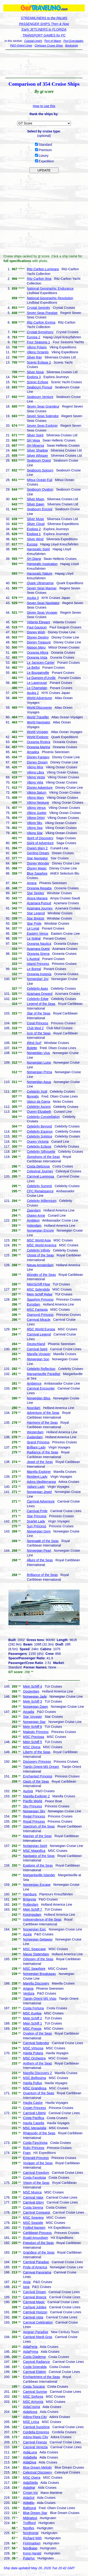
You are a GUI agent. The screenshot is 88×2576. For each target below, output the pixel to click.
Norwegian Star (34, 1722)
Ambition (33, 1220)
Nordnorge (30, 2533)
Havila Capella (33, 2123)
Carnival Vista (33, 2317)
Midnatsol (30, 2518)
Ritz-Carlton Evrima (41, 322)
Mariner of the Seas (37, 1836)
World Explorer (37, 737)
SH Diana (34, 559)
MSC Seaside (33, 2223)
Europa (32, 544)
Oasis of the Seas (36, 1781)
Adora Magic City (35, 2437)
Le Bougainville (38, 673)
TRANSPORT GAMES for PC (43, 35)
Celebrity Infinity (38, 1250)
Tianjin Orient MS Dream (41, 1767)
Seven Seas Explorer (42, 425)
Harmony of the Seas (42, 1422)
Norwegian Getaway (38, 1939)
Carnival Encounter (41, 1388)
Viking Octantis (38, 352)
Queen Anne (36, 1215)
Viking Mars (35, 797)
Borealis (33, 1096)
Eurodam (33, 1304)
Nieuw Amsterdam (40, 1265)
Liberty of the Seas (36, 1752)
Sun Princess (36, 1526)
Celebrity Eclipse (39, 1146)
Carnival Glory (33, 2202)
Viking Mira (35, 767)
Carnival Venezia (35, 2447)
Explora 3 (34, 377)
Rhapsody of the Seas (39, 2133)
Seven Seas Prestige (42, 313)
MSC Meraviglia (34, 2128)
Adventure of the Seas (43, 1413)
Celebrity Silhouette (41, 1151)
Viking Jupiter (36, 813)
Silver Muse (35, 519)
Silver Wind (35, 539)
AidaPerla (30, 2347)
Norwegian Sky (34, 1811)
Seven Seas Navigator (43, 603)
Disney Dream (37, 762)
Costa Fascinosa (35, 2143)
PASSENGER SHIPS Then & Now (44, 24)
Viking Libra (35, 772)
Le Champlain (37, 688)
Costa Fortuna (33, 2008)
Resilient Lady (37, 1476)
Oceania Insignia (39, 974)
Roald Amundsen (35, 2238)
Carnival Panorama (37, 2272)
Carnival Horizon (35, 2312)
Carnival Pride (37, 1511)
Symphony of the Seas (43, 1157)
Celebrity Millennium (41, 1201)
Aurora (28, 1791)
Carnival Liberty (34, 2113)
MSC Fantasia (37, 1309)
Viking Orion (36, 818)
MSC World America (41, 1245)
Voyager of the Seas (38, 2163)
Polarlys (29, 2558)
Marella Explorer (39, 1472)
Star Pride (34, 923)
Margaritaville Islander (39, 1875)
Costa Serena (33, 2207)
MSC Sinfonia (33, 2396)
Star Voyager (32, 1717)
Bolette (32, 1048)
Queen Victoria (37, 1141)
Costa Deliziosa (38, 1166)
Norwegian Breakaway (39, 1974)
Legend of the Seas (41, 1004)
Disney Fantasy (38, 757)
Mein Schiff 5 (32, 1742)
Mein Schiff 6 (32, 1727)
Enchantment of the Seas (41, 2377)
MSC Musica (32, 2192)
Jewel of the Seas (40, 1462)
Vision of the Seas (36, 2183)
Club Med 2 (35, 1028)
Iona (26, 2287)
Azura (27, 1934)
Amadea (33, 752)
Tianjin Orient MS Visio (39, 1998)
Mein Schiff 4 (32, 1686)
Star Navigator (37, 858)
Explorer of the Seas (38, 1865)
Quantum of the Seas (38, 2093)
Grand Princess (38, 1442)
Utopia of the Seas (40, 1255)
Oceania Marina (38, 747)
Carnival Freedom (36, 2173)
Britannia (29, 1899)
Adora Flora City (35, 2417)
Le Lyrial (33, 928)
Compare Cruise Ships (48, 45)
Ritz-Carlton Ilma (39, 279)
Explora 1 (34, 534)
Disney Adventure (40, 787)
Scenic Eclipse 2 (39, 362)
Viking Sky (34, 823)
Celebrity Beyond (39, 1126)
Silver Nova (35, 372)
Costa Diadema (34, 2357)
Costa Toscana (34, 2386)
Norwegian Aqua (39, 1082)
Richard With (32, 2538)
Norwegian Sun (38, 1359)
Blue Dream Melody (37, 2467)
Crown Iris (30, 2493)
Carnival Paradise (36, 2262)
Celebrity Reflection (41, 1369)
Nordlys (28, 2528)
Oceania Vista (37, 657)
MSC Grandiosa (34, 2088)
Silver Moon (35, 499)
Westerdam (35, 1432)
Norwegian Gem (38, 1531)
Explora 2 (34, 529)
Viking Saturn (36, 792)
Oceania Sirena (38, 954)
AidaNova (30, 2412)
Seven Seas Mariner (42, 588)
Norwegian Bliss (38, 1398)
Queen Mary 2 (37, 848)
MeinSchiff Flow (38, 1284)
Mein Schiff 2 (32, 2018)
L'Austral (33, 959)
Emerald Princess (36, 2158)
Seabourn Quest (39, 460)
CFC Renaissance (40, 1191)
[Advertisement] (44, 63)
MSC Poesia (32, 2028)
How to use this (44, 106)
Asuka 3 (33, 598)
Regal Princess (34, 1816)
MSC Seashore (34, 1968)
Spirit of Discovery (40, 838)
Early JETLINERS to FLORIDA (44, 29)
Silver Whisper (37, 455)
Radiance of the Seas (42, 1452)
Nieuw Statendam (36, 1954)
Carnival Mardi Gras (37, 2337)
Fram (27, 2153)
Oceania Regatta (39, 888)
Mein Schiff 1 (32, 2023)
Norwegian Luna (39, 1062)
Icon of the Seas (38, 1033)
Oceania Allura (37, 652)
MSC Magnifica (34, 1851)
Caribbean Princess (37, 2233)
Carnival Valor (33, 2197)
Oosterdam (31, 1691)
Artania (28, 1988)
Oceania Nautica (39, 943)
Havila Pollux (32, 2083)
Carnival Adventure (40, 1501)
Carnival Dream (34, 2292)
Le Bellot (33, 667)
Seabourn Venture (40, 397)
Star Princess (36, 1516)
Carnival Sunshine (36, 2427)
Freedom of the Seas (38, 2243)
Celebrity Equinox (40, 1131)
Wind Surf (34, 1043)
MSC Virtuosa (33, 2048)
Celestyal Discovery (37, 2472)
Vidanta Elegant (38, 622)
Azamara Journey (40, 908)
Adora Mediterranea (41, 1482)
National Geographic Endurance (50, 288)
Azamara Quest (38, 949)
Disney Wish (36, 632)
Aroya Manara (37, 898)
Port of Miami (53, 41)
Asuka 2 (33, 693)
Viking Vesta (36, 777)
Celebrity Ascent (38, 1107)
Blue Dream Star (35, 2513)
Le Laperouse (37, 683)
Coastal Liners (33, 41)
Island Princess (38, 964)
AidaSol (28, 2497)
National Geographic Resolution (50, 298)
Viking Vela (35, 782)
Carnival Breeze (34, 2297)
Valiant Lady (36, 1487)
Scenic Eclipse (37, 382)
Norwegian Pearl (39, 1550)
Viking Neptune (38, 802)
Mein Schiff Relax (39, 1294)
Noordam (33, 1408)
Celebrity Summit (39, 1186)
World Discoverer (39, 707)
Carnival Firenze (35, 2442)
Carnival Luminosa (40, 1176)
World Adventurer (39, 698)
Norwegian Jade (35, 1696)
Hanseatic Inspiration (42, 564)
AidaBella (30, 2457)
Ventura (28, 1993)
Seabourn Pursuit (39, 387)
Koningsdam (32, 1914)
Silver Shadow (37, 450)
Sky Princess (32, 1806)
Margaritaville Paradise (43, 1374)
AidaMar (29, 2487)
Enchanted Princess (37, 1776)
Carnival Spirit (37, 1349)
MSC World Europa (41, 1329)
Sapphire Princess (40, 1299)
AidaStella (30, 2483)
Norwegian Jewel (39, 1492)
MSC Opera (31, 2477)
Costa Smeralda (34, 2367)
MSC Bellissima (34, 2078)
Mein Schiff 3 (32, 1701)
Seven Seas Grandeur (43, 406)
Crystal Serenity (38, 308)
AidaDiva (29, 2462)
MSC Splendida (38, 1289)
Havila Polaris (33, 2053)
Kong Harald (32, 2553)
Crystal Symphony (40, 332)
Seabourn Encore (39, 509)
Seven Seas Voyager (42, 612)
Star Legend (36, 913)
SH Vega (33, 440)
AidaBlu (28, 2503)
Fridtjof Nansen (34, 2227)
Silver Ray (34, 357)
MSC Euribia (32, 2013)
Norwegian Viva (38, 1053)
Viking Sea (34, 828)
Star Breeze (35, 918)
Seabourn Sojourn (40, 470)
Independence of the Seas (42, 1919)
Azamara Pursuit (39, 903)
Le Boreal (34, 969)
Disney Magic (36, 868)
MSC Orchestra (34, 2058)
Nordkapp (30, 2548)
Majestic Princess (36, 1732)
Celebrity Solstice (39, 1136)
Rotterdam (30, 1904)
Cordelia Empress (36, 2432)
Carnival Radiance (36, 2362)
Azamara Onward (39, 994)
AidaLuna (30, 2452)
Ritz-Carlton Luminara (43, 269)
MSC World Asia (39, 1240)
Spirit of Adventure (40, 843)
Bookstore (71, 45)
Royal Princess (34, 1821)
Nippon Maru (36, 647)
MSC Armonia (33, 2402)
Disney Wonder (38, 863)
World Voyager (37, 732)
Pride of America (35, 2267)
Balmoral (29, 2508)
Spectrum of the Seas (39, 1826)
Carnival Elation (34, 2372)
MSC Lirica (31, 2422)
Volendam (34, 1225)
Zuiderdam (34, 1437)
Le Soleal (33, 938)
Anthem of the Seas (37, 2063)
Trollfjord (29, 2523)
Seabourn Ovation (40, 489)
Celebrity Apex (37, 988)
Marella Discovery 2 (37, 2073)
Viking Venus (36, 808)
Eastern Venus (37, 933)
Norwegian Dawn (35, 1706)
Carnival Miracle (38, 1319)
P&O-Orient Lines (21, 45)
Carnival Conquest (36, 2212)
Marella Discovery (36, 1983)
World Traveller (38, 717)
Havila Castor (33, 2103)
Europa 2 (33, 337)
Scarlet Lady (36, 1521)
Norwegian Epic (34, 1929)
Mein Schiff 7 (32, 1909)
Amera (31, 883)
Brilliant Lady (36, 1447)
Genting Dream (38, 853)
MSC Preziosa (33, 1737)
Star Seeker (35, 893)
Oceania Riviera (38, 742)
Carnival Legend (39, 1334)
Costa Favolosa (34, 2177)
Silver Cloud (35, 524)
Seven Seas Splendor (42, 416)
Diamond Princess (40, 1315)
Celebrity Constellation (43, 1117)
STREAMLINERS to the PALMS (44, 18)
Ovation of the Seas (37, 2033)
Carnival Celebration (38, 2322)
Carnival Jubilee (34, 2307)
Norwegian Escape (37, 1884)
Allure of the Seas (40, 1560)
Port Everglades (73, 41)
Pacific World (32, 1801)
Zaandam (34, 1210)
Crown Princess (34, 2108)
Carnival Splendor (36, 2043)
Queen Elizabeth (39, 1111)
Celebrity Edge (37, 999)
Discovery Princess (37, 1761)
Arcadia (28, 1712)
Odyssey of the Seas (38, 1959)
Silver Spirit (35, 435)
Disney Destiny (38, 637)
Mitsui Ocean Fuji (39, 480)
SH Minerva (35, 445)
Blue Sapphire (37, 873)
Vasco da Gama (38, 1101)
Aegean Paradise (35, 2332)
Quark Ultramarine (40, 583)
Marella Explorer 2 (36, 1796)
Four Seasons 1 (38, 342)
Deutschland (36, 1344)
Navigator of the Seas (39, 1856)
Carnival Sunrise (35, 2392)
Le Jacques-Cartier (40, 662)
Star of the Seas (38, 1013)
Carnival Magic (34, 2302)
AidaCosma (31, 2407)
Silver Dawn (35, 504)
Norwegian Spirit (35, 1846)
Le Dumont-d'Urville (41, 678)
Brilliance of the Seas (42, 1575)
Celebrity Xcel (37, 1091)
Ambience (34, 1383)
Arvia (27, 2282)
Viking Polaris (37, 347)
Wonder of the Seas (41, 1275)
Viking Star (34, 833)
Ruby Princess (33, 2148)
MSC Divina (31, 1747)
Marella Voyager (38, 1354)
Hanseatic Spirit (38, 549)
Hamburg (30, 1894)
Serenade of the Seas (42, 1541)
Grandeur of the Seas (38, 2252)
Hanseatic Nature (39, 573)
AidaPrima (30, 2351)
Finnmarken (31, 2543)
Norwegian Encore (40, 1230)
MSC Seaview (33, 2217)
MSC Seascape (34, 1949)
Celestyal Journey (40, 1171)
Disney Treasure (39, 642)
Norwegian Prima (39, 1072)
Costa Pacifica (33, 2118)
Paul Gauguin (37, 627)
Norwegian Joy (38, 979)
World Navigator (38, 722)
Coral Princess (37, 1023)
